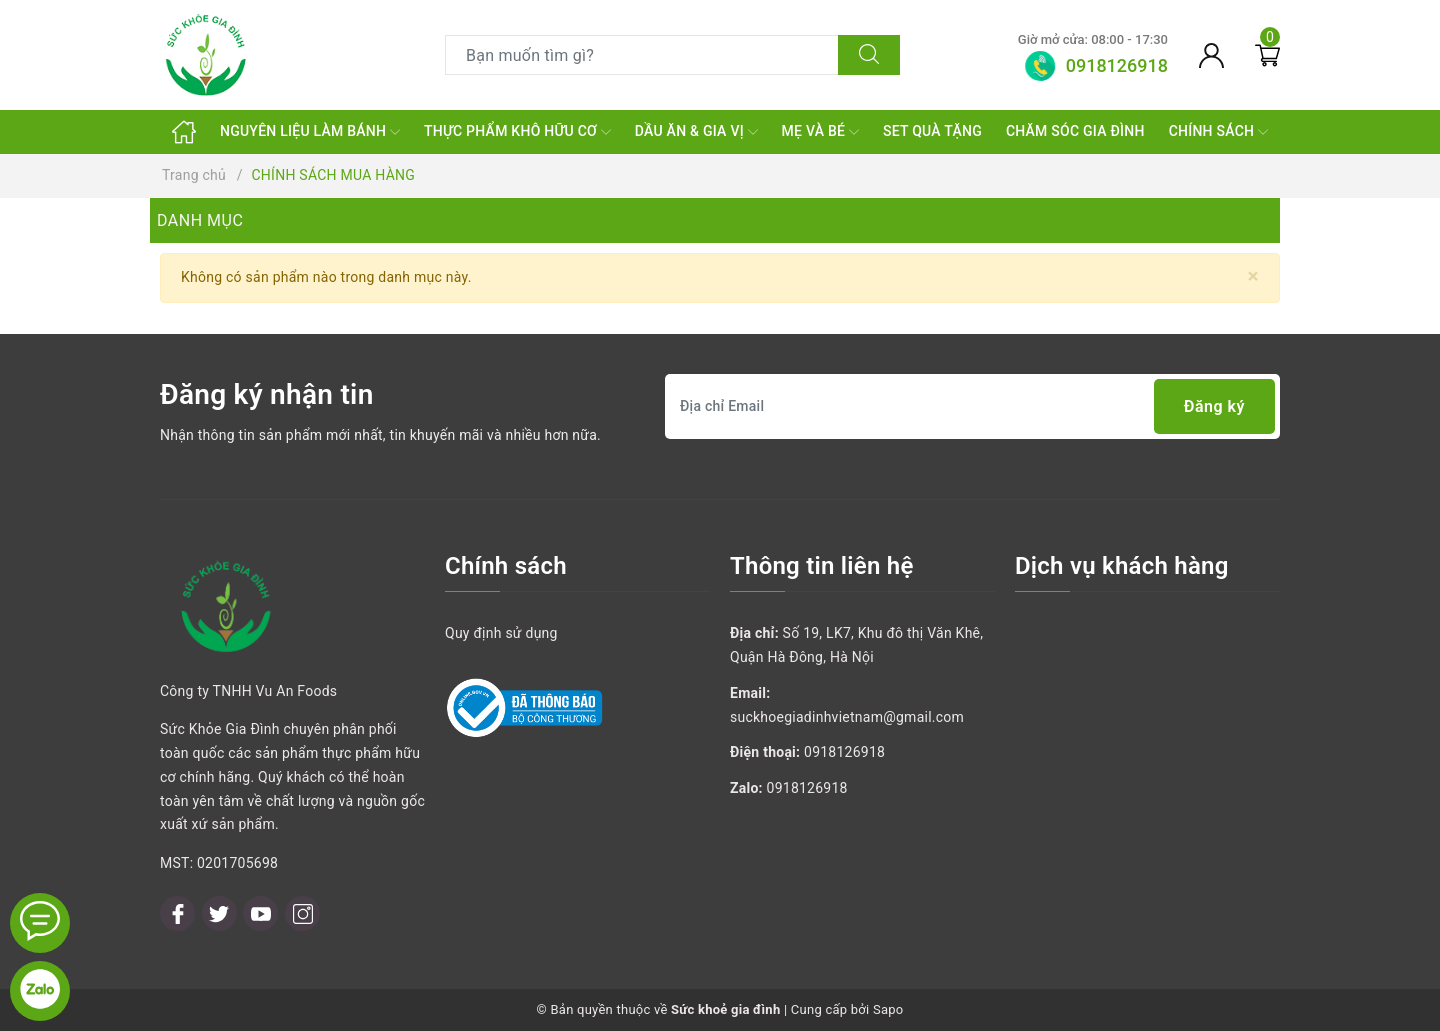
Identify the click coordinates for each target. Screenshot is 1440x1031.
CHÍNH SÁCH (1218, 132)
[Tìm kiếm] (869, 55)
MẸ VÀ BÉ (820, 132)
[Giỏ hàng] (1267, 55)
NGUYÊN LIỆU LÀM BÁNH (310, 132)
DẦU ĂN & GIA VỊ (696, 132)
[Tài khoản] (1211, 55)
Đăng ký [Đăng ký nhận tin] (1214, 406)
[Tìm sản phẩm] (642, 55)
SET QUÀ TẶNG (932, 131)
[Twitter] (219, 913)
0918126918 (844, 752)
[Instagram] (302, 913)
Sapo (888, 1009)
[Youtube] (260, 913)
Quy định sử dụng (501, 633)
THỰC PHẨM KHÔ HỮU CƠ (517, 132)
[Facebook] (177, 913)
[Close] (1253, 276)
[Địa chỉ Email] (972, 406)
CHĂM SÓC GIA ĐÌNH (1075, 131)
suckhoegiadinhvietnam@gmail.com (847, 717)
